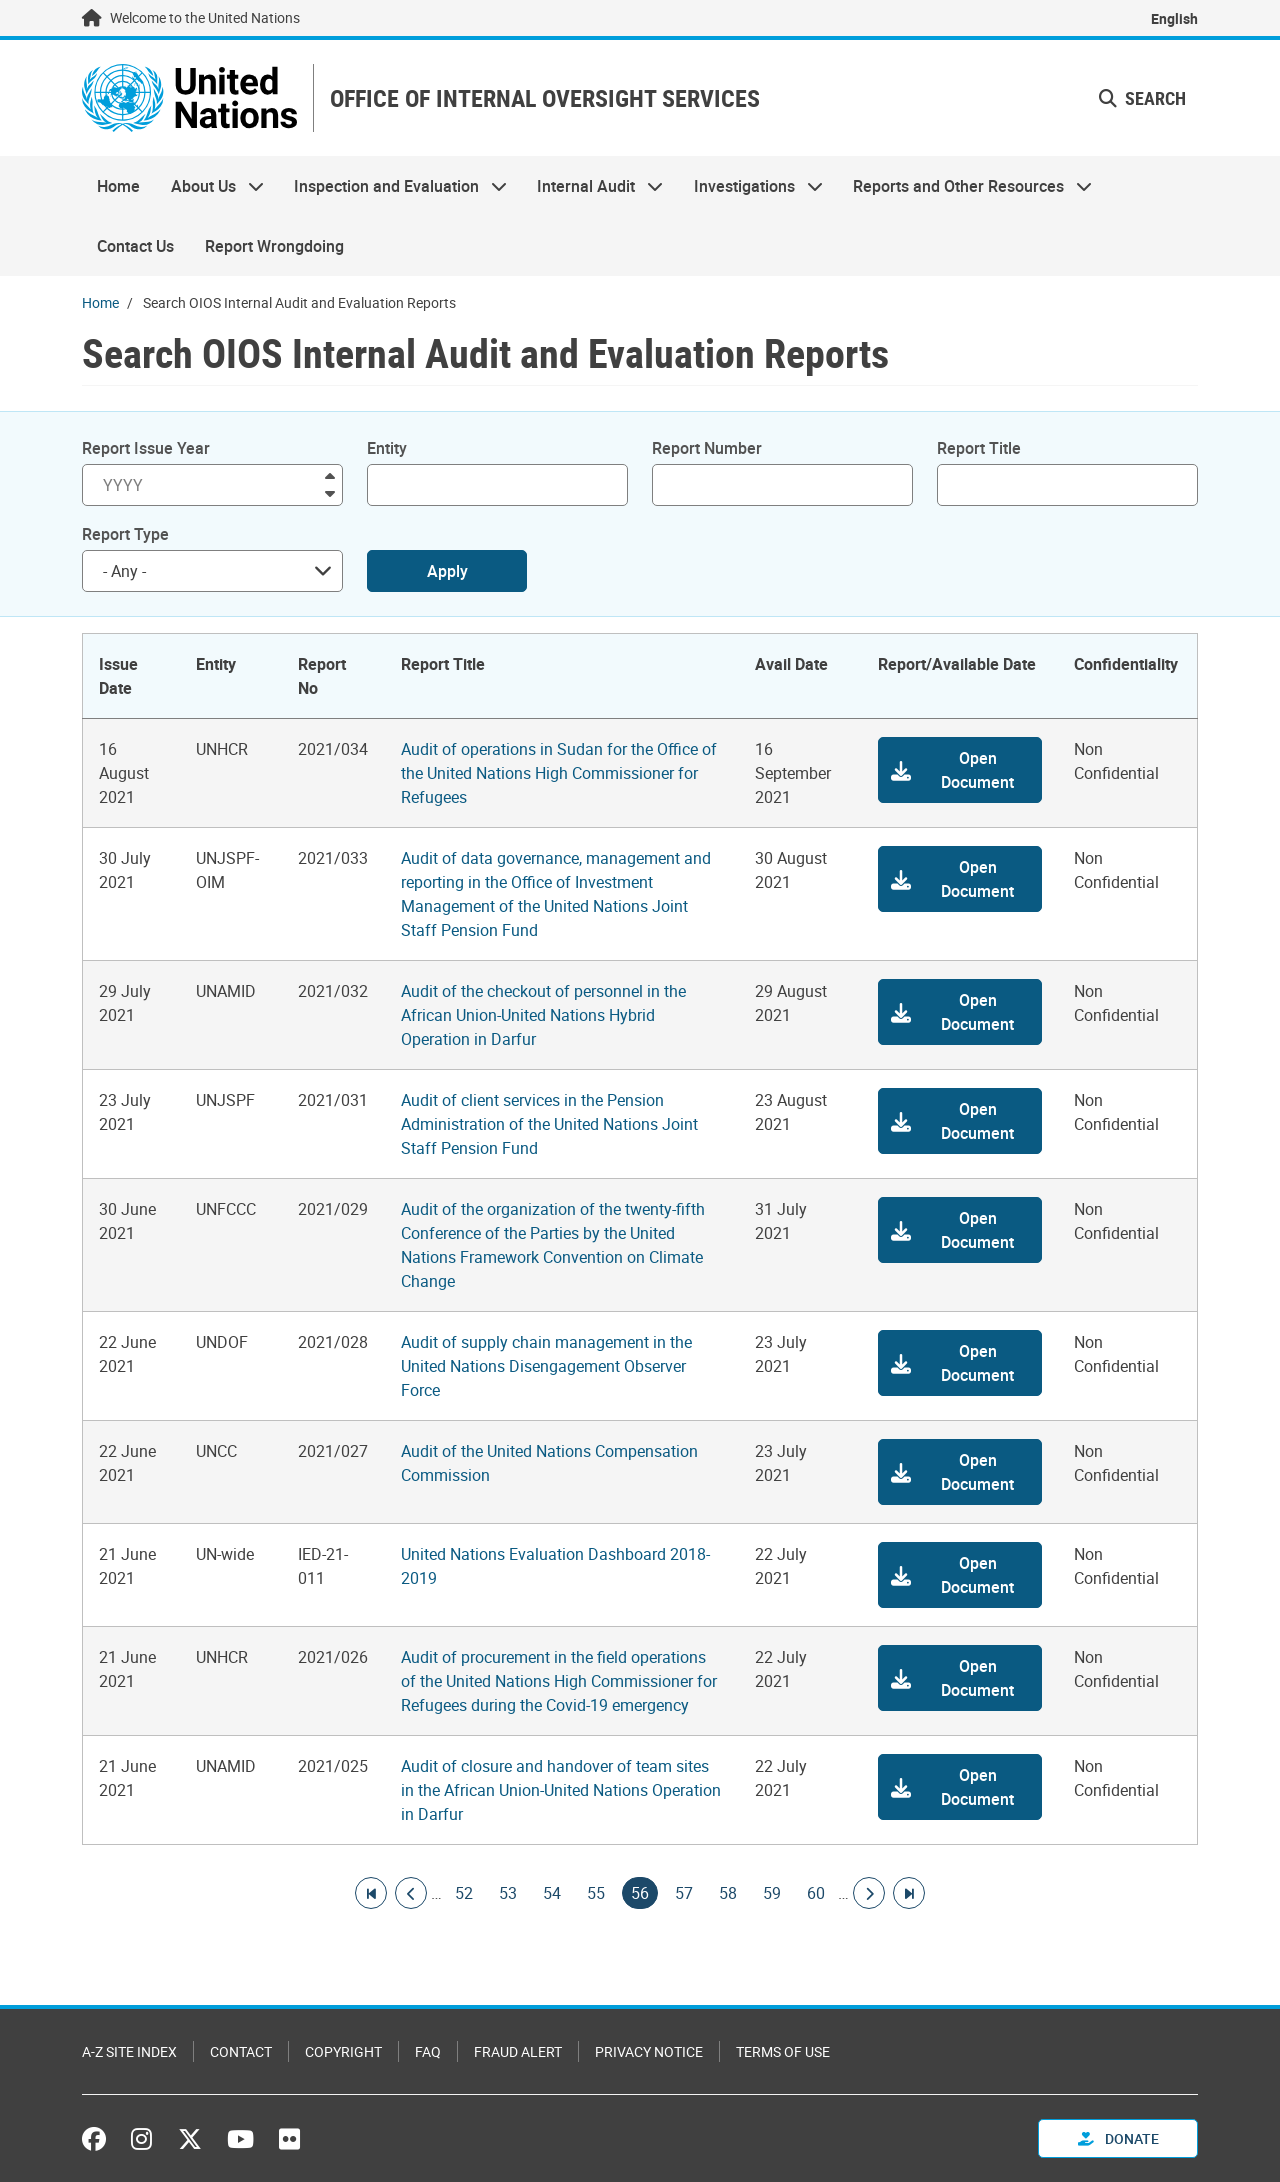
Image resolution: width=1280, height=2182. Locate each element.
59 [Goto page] (772, 1893)
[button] (960, 770)
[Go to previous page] (411, 1893)
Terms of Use (783, 2051)
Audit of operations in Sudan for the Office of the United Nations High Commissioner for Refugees (559, 773)
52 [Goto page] (464, 1893)
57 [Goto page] (684, 1893)
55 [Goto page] (596, 1893)
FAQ (428, 2051)
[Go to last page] (909, 1893)
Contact (241, 2051)
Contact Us (135, 246)
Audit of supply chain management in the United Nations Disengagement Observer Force (546, 1366)
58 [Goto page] (728, 1893)
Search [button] (1142, 98)
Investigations (751, 186)
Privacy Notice (649, 2051)
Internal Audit (592, 186)
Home (118, 186)
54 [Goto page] (552, 1893)
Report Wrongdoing (274, 246)
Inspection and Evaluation (393, 186)
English (1174, 18)
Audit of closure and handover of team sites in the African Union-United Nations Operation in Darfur (561, 1790)
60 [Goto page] (816, 1893)
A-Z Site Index (129, 2051)
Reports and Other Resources (965, 186)
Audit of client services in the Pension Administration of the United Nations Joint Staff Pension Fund (549, 1124)
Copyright (343, 2051)
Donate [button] (1118, 2138)
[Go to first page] (371, 1893)
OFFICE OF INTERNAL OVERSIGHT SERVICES (545, 98)
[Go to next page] (869, 1893)
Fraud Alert (518, 2051)
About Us (209, 186)
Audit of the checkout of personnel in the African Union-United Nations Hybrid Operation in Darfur (543, 1015)
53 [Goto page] (508, 1893)
